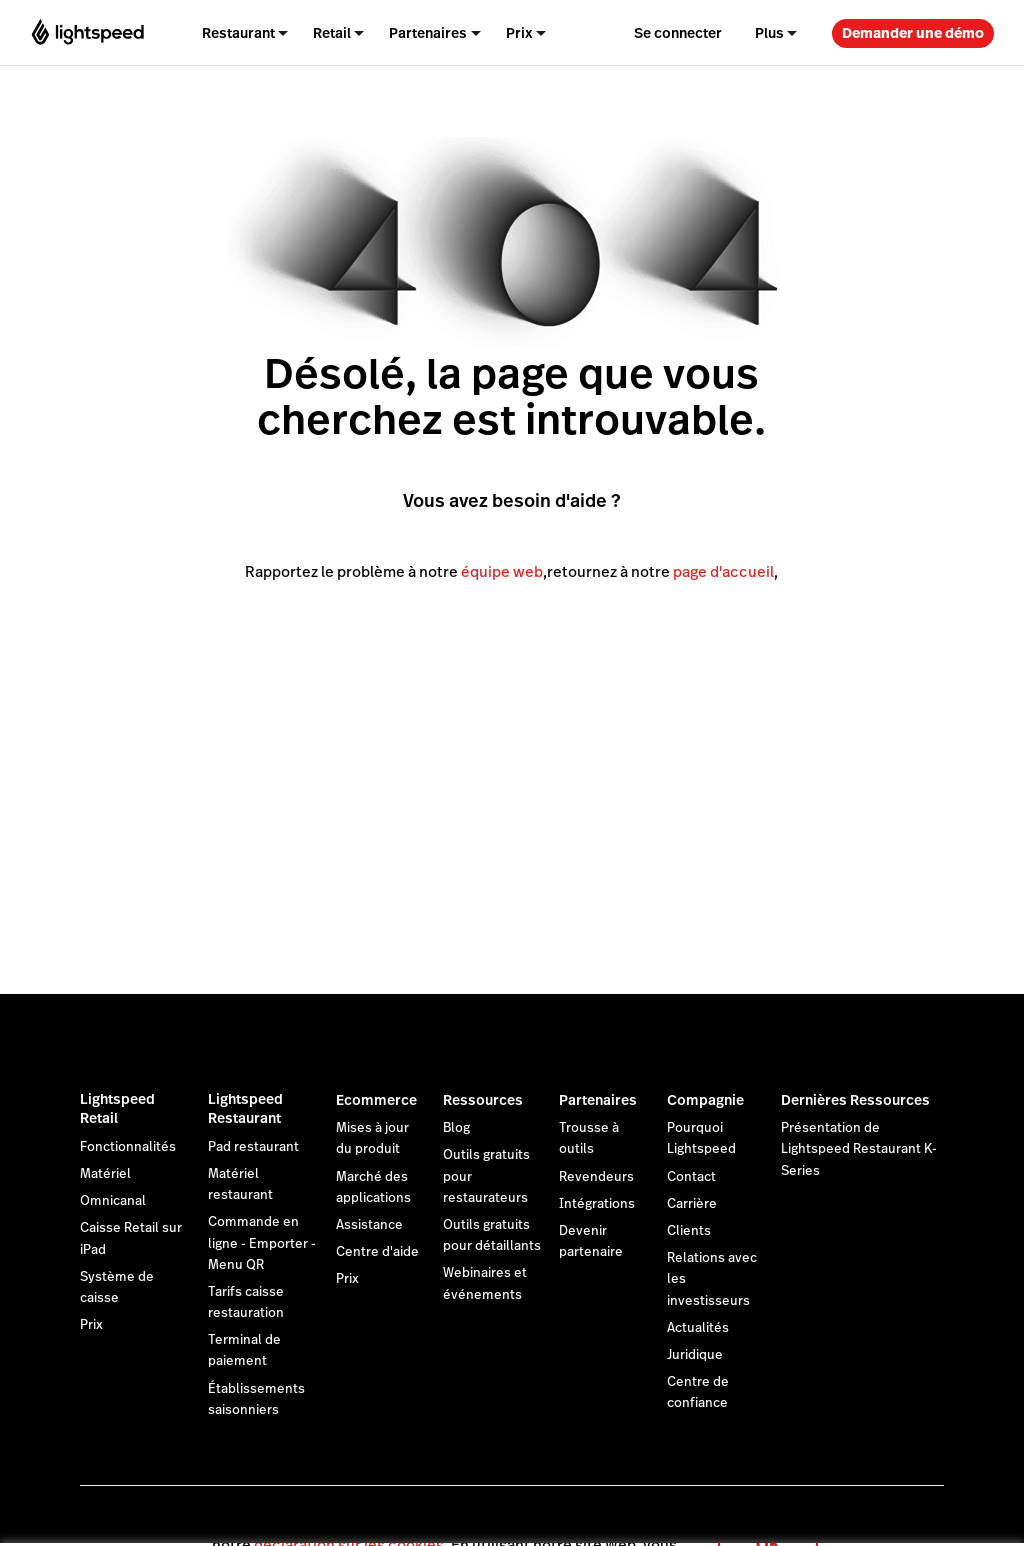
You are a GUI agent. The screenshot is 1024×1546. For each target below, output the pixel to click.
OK (768, 1519)
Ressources (483, 1100)
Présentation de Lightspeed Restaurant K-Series (859, 1149)
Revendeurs (596, 1177)
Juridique (695, 1355)
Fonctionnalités (128, 1147)
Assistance (369, 1225)
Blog (456, 1128)
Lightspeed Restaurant (245, 1109)
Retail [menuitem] (332, 33)
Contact (691, 1177)
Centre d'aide (377, 1252)
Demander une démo (913, 33)
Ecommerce (376, 1100)
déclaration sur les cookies (349, 1520)
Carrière (692, 1204)
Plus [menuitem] (769, 33)
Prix (91, 1325)
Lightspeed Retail (117, 1109)
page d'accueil (723, 571)
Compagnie (705, 1100)
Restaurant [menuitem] (238, 33)
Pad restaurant (253, 1147)
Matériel (105, 1174)
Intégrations (597, 1204)
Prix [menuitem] (519, 33)
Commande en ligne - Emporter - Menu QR (262, 1243)
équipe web (502, 571)
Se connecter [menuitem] (678, 33)
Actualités (698, 1328)
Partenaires (598, 1100)
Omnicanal (113, 1201)
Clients (689, 1231)
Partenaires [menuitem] (428, 33)
